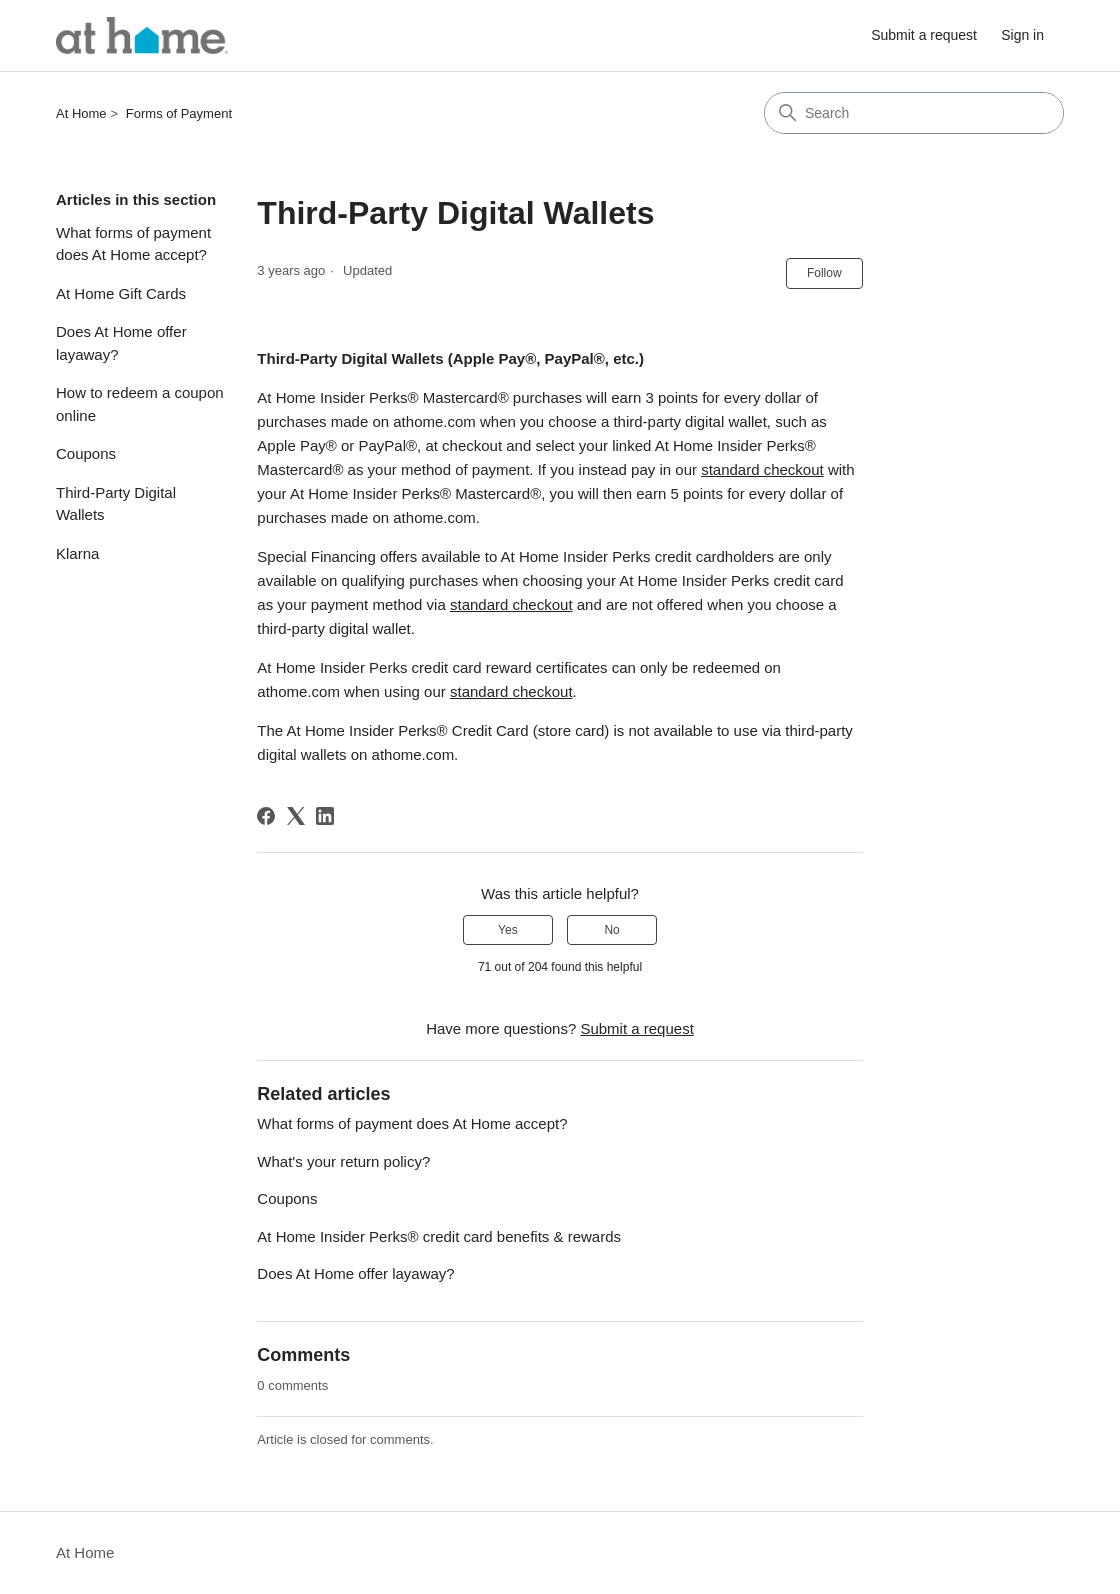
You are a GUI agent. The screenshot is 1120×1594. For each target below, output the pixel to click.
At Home (81, 113)
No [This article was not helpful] (611, 930)
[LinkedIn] (325, 816)
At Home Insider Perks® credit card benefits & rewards (439, 1236)
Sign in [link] (1022, 35)
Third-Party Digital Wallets (116, 504)
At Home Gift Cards (121, 293)
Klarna (77, 553)
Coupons (86, 453)
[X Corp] (296, 816)
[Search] (914, 113)
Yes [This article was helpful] (508, 930)
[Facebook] (266, 816)
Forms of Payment (179, 113)
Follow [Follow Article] (824, 273)
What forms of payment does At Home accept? (133, 244)
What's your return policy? (343, 1161)
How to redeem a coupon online (140, 404)
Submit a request (924, 35)
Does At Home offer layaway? (121, 343)
